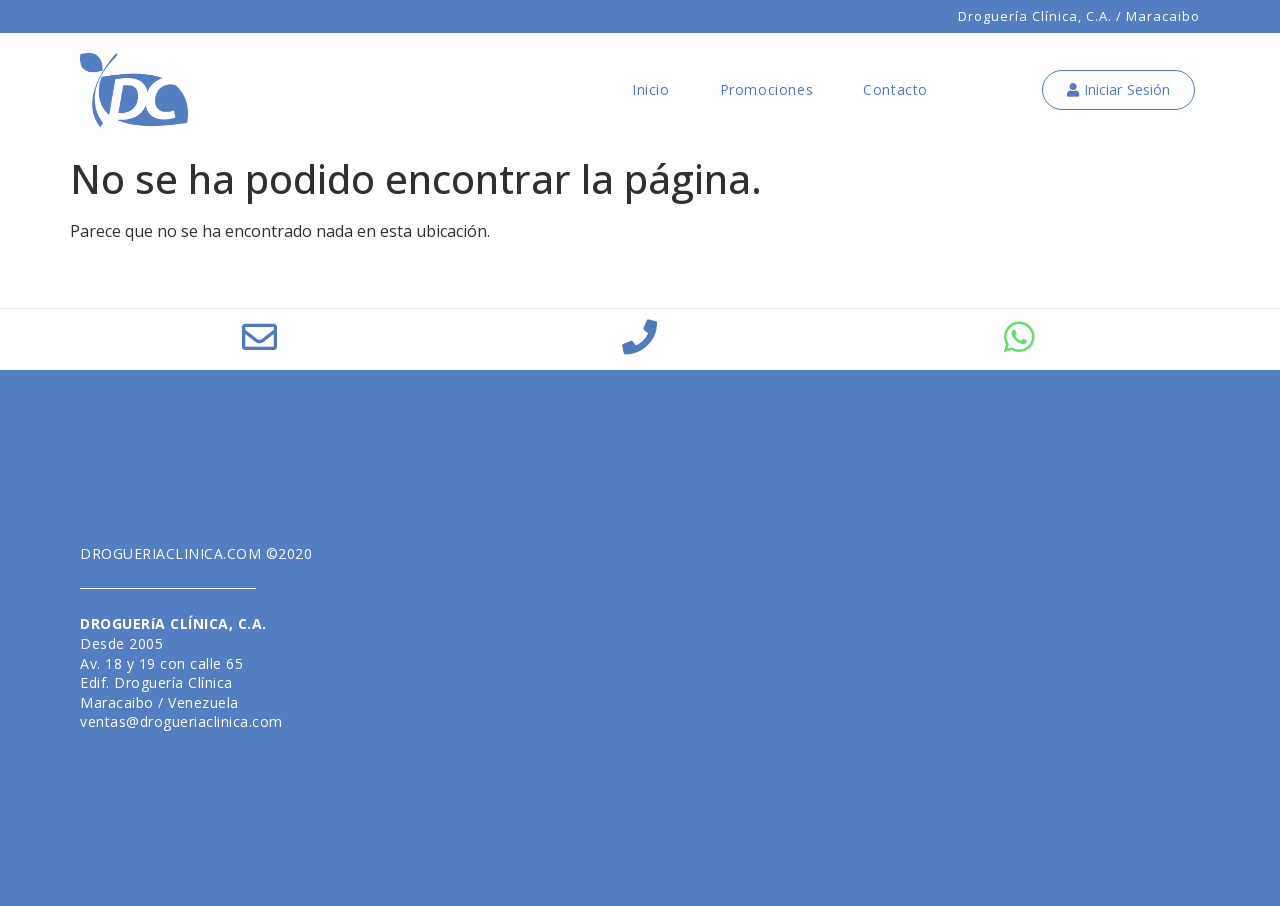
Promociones (767, 89)
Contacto (895, 89)
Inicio (651, 89)
